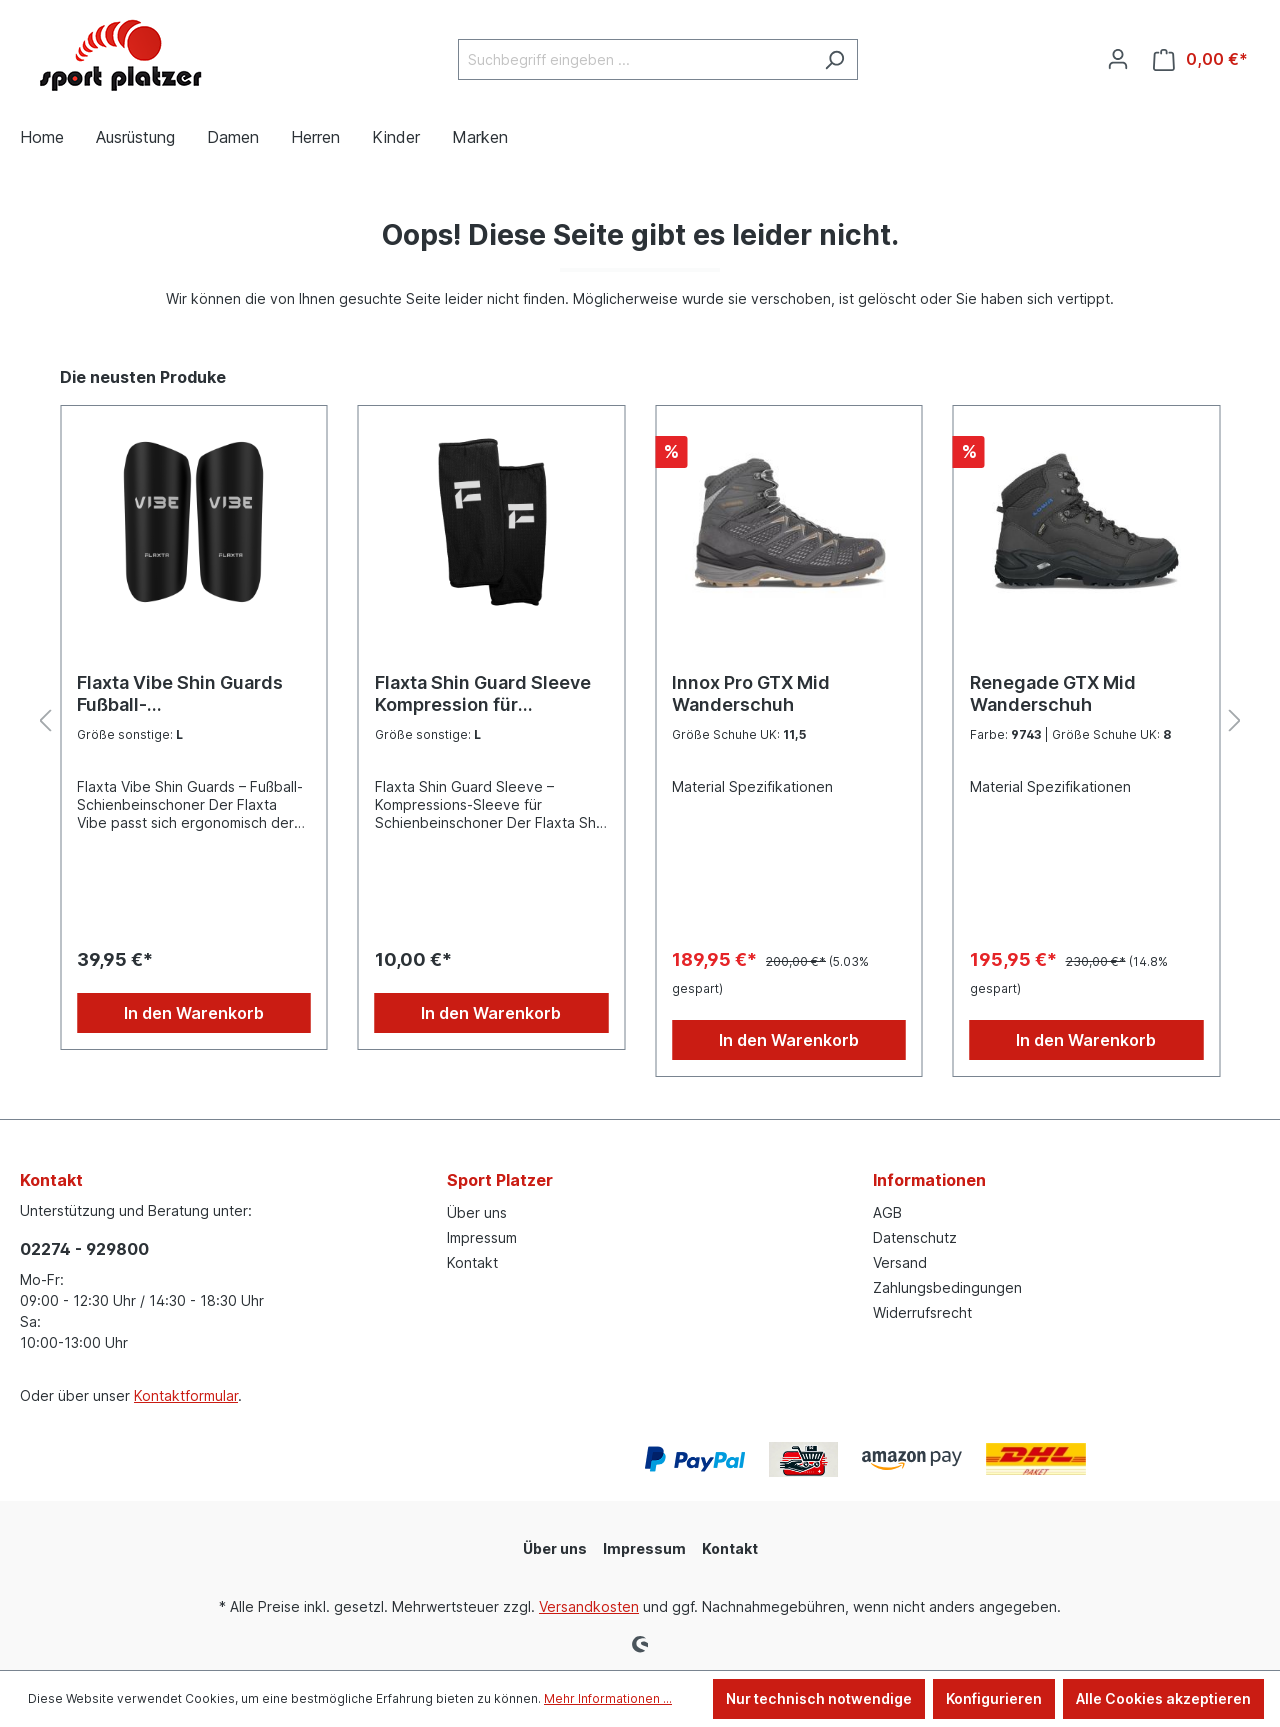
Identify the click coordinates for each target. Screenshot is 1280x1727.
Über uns (477, 1212)
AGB (887, 1212)
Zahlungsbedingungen (947, 1287)
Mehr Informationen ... (608, 1698)
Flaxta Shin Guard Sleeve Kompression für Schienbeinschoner (483, 694)
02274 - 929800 (84, 1249)
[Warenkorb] (1200, 59)
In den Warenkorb (194, 1013)
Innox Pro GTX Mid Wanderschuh (751, 693)
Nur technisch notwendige (819, 1698)
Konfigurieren (994, 1698)
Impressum (482, 1237)
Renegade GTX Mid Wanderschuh (1053, 693)
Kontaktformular (186, 1395)
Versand (900, 1262)
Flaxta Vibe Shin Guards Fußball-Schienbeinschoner (180, 694)
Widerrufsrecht (922, 1312)
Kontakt (472, 1262)
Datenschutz (915, 1237)
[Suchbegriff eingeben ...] (635, 59)
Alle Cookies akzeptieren (1163, 1698)
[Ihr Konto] (1118, 59)
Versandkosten (589, 1606)
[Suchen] (834, 59)
